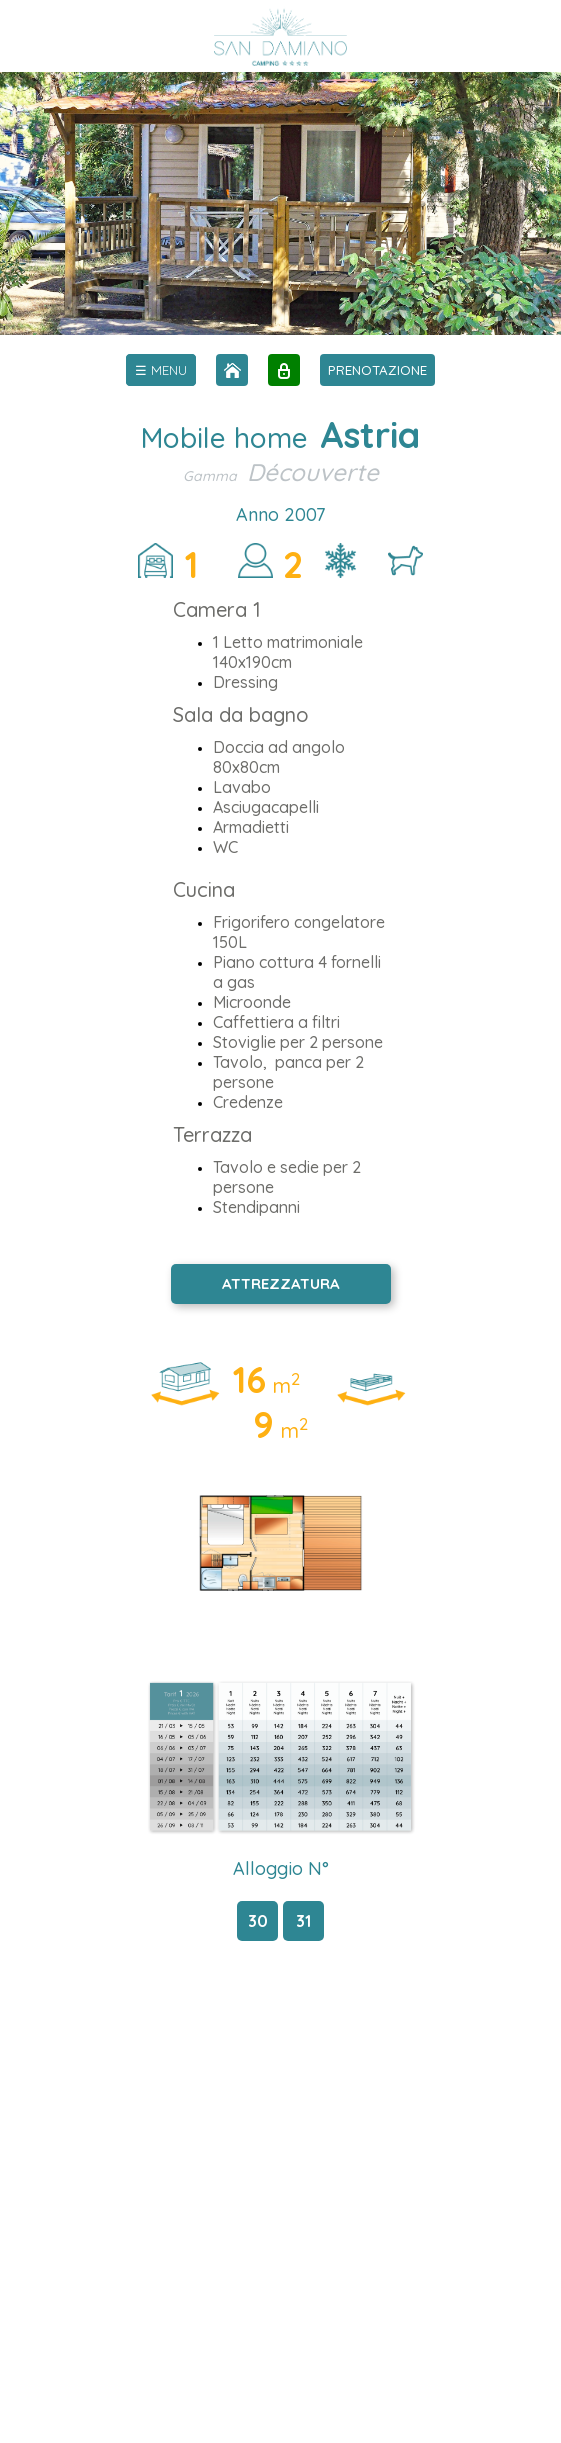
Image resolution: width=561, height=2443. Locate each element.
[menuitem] (161, 370)
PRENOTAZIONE (377, 370)
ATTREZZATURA (281, 1283)
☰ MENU (161, 370)
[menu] (161, 370)
